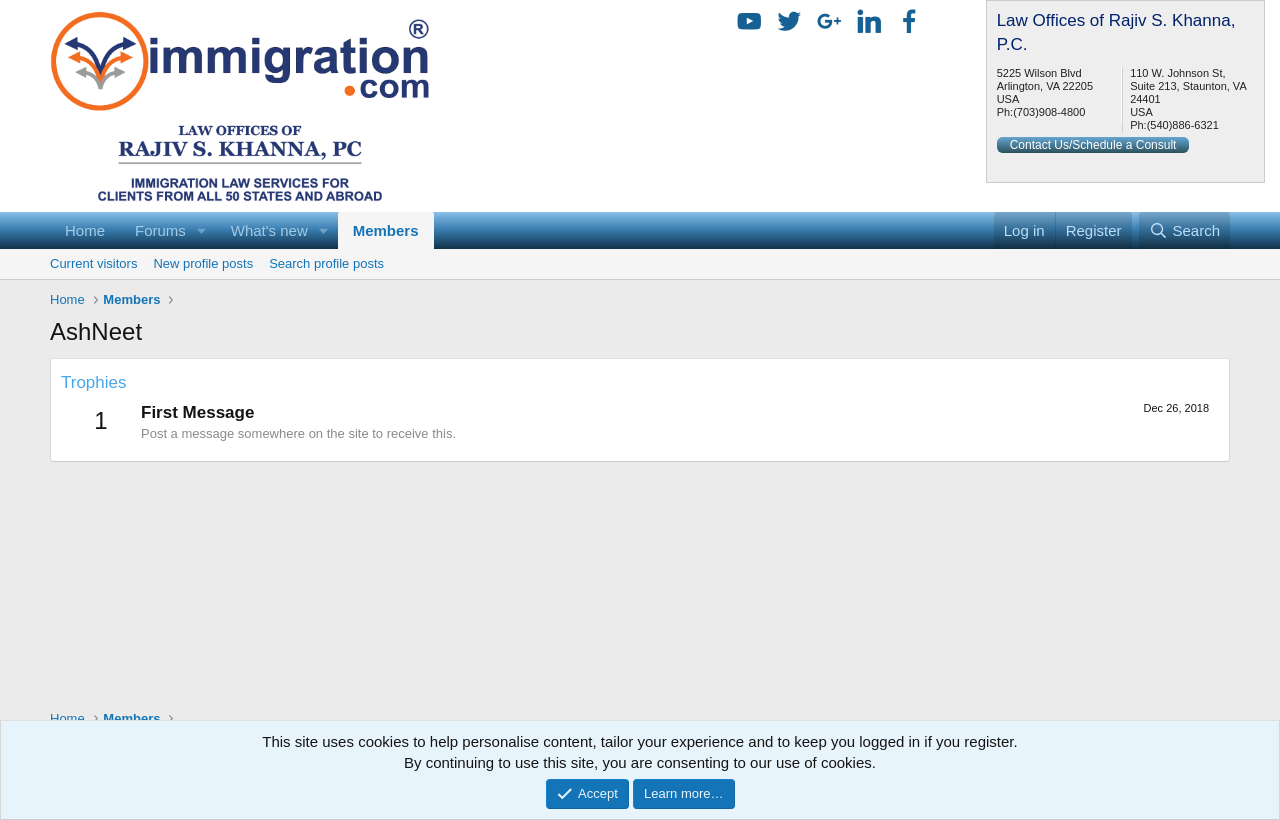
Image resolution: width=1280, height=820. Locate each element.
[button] (202, 230)
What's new (269, 230)
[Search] (1184, 230)
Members (386, 230)
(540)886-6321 (1183, 125)
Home (85, 230)
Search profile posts (326, 263)
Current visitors (93, 263)
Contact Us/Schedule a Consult (1093, 145)
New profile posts (203, 263)
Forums (160, 230)
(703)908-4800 (1049, 112)
